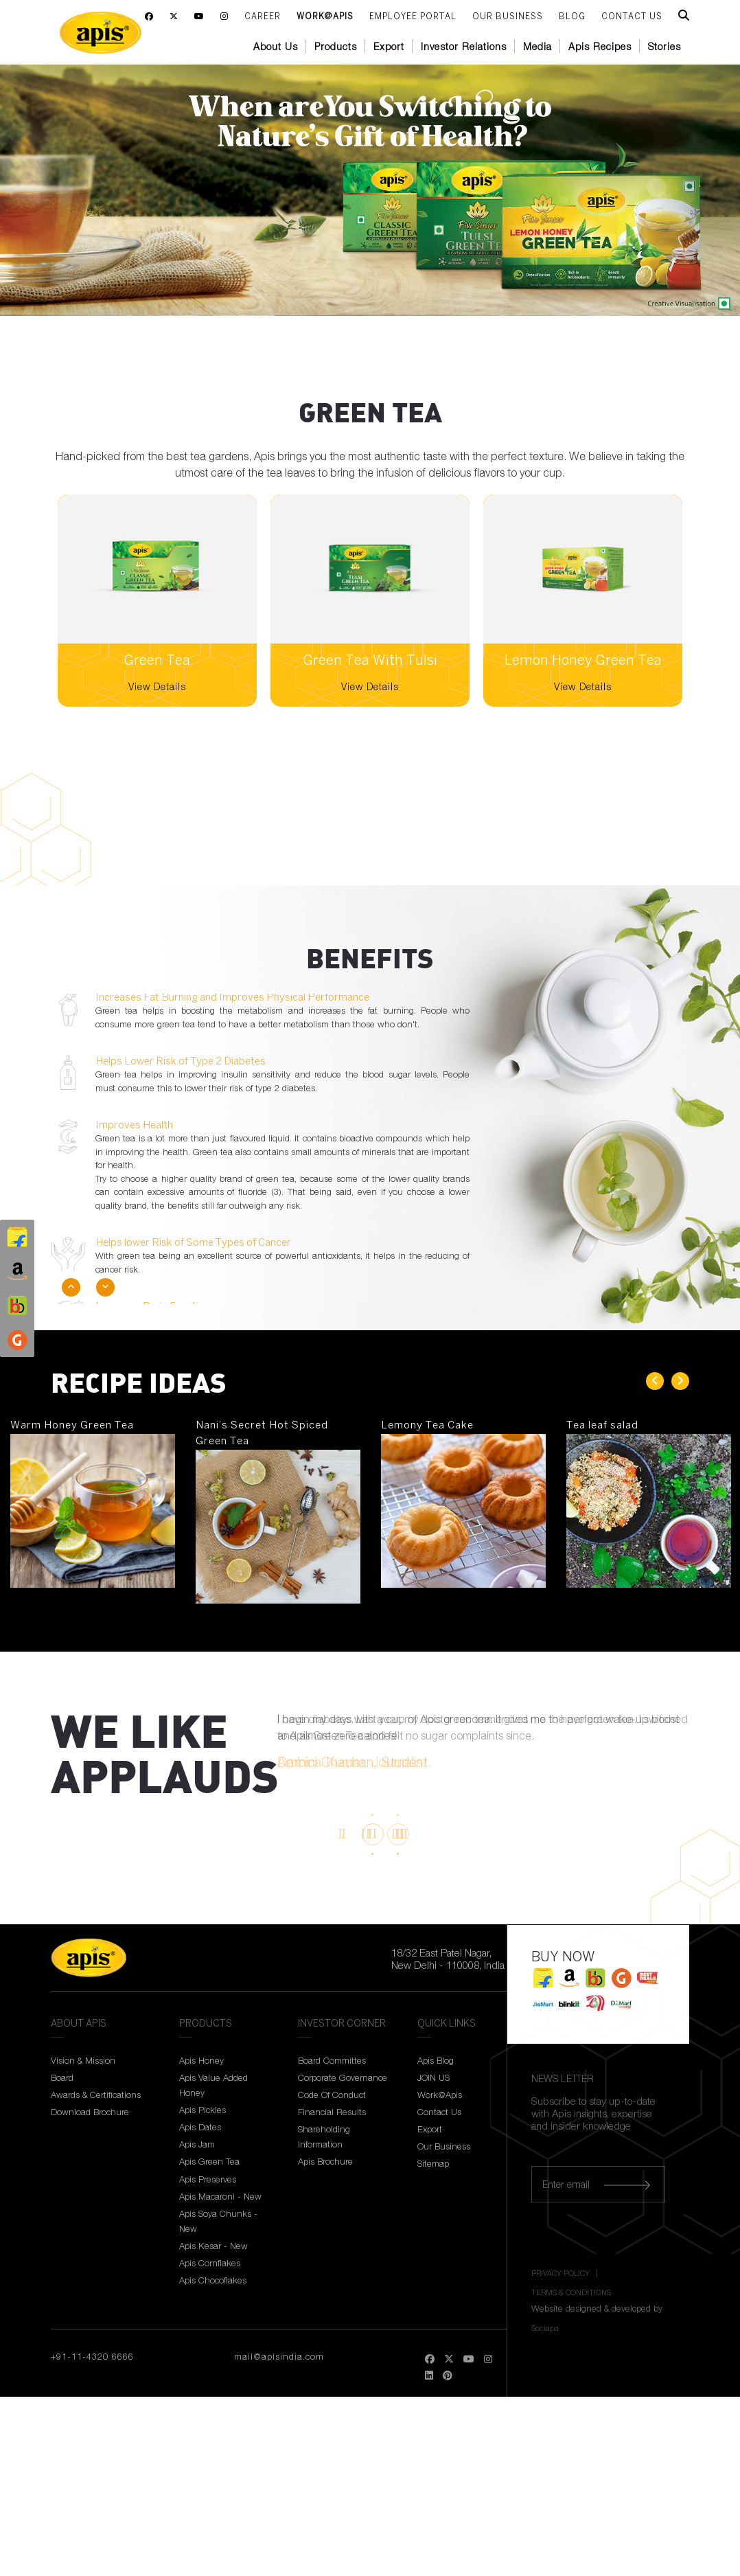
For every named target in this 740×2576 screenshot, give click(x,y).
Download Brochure (90, 2111)
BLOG (572, 17)
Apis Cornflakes (209, 2262)
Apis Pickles (202, 2109)
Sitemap (433, 2163)
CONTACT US (631, 17)
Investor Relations (464, 46)
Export (388, 46)
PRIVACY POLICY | (565, 2272)
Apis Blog (435, 2060)
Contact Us (439, 2111)
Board (62, 2077)
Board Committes (332, 2060)
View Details (157, 686)
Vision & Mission (83, 2060)
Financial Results (332, 2111)
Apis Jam (197, 2144)
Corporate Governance (342, 2077)
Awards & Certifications (96, 2094)
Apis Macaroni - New (220, 2196)
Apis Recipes (600, 46)
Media (537, 46)
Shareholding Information (324, 2136)
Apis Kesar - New (213, 2245)
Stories (664, 46)
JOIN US (433, 2077)
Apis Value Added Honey (213, 2085)
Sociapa (545, 2327)
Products (335, 46)
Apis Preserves (207, 2179)
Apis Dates (200, 2126)
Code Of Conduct (332, 2094)
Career (262, 17)
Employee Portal (412, 17)
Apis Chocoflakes (212, 2280)
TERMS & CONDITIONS (571, 2292)
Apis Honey (201, 2060)
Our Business (507, 17)
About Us (275, 46)
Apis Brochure (325, 2161)
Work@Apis (325, 17)
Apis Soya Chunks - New (218, 2221)
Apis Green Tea (209, 2161)
